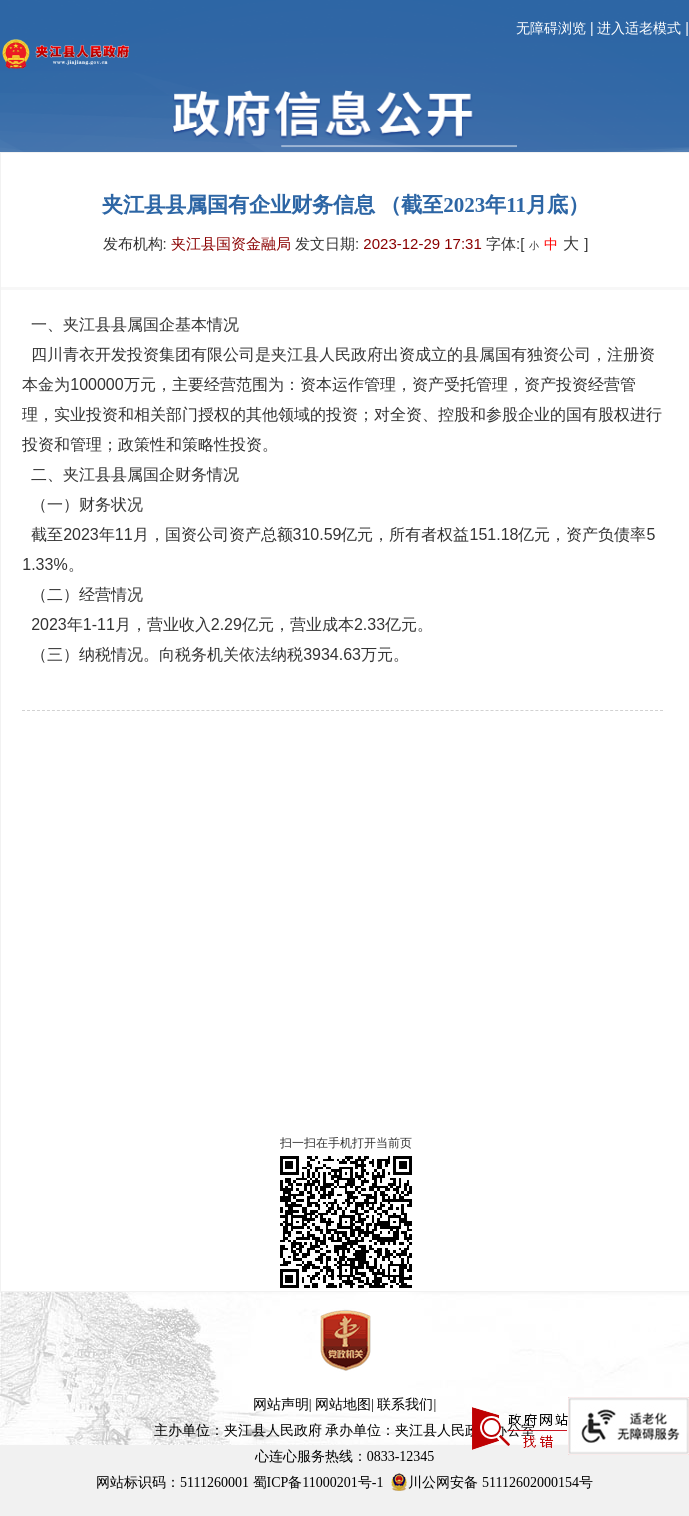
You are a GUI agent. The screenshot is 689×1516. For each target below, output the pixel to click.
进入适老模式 (639, 28)
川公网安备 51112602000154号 (491, 1482)
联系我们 (405, 1404)
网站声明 (281, 1404)
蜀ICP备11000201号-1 (318, 1482)
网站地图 (343, 1404)
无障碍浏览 (551, 28)
